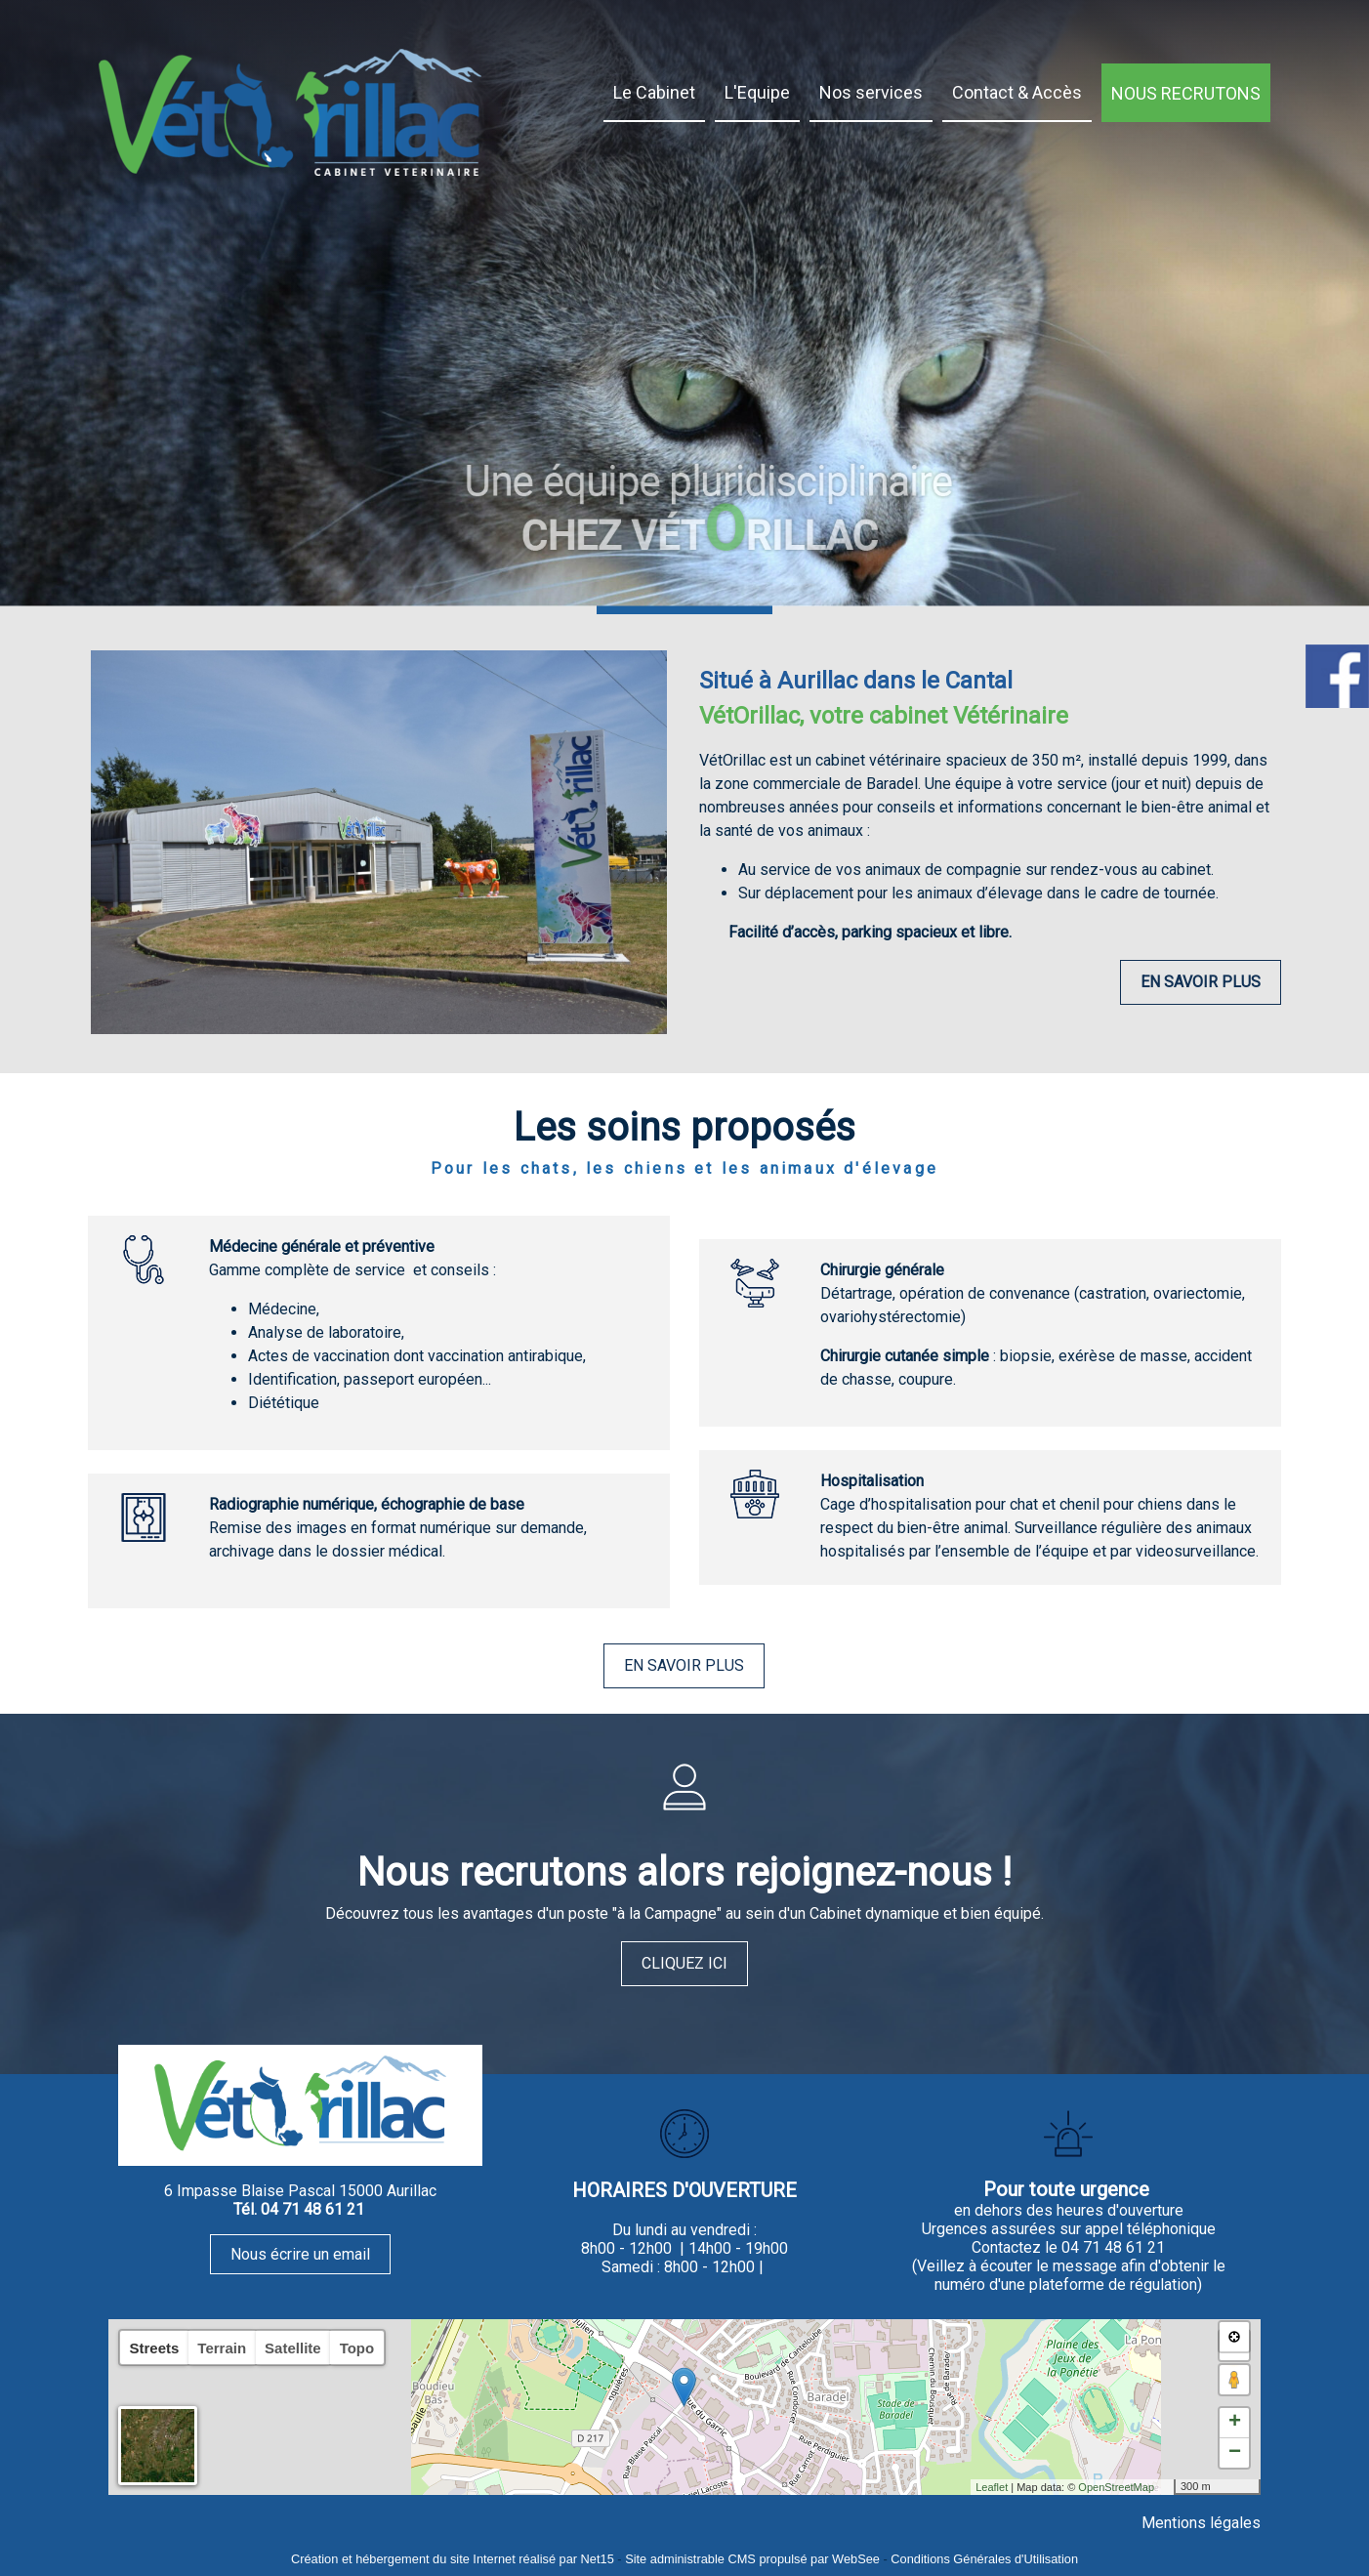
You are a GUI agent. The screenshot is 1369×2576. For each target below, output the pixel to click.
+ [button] (1234, 2422)
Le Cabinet (654, 92)
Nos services (871, 92)
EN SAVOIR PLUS (1201, 982)
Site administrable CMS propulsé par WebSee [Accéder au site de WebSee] (752, 2559)
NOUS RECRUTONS (1186, 93)
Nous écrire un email (300, 2254)
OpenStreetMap (1116, 2487)
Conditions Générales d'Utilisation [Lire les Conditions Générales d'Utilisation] (984, 2559)
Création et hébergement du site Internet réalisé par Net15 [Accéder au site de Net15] (452, 2559)
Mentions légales (1201, 2523)
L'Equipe (757, 92)
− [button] (1234, 2453)
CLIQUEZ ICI (684, 1963)
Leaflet (991, 2487)
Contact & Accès (1017, 92)
